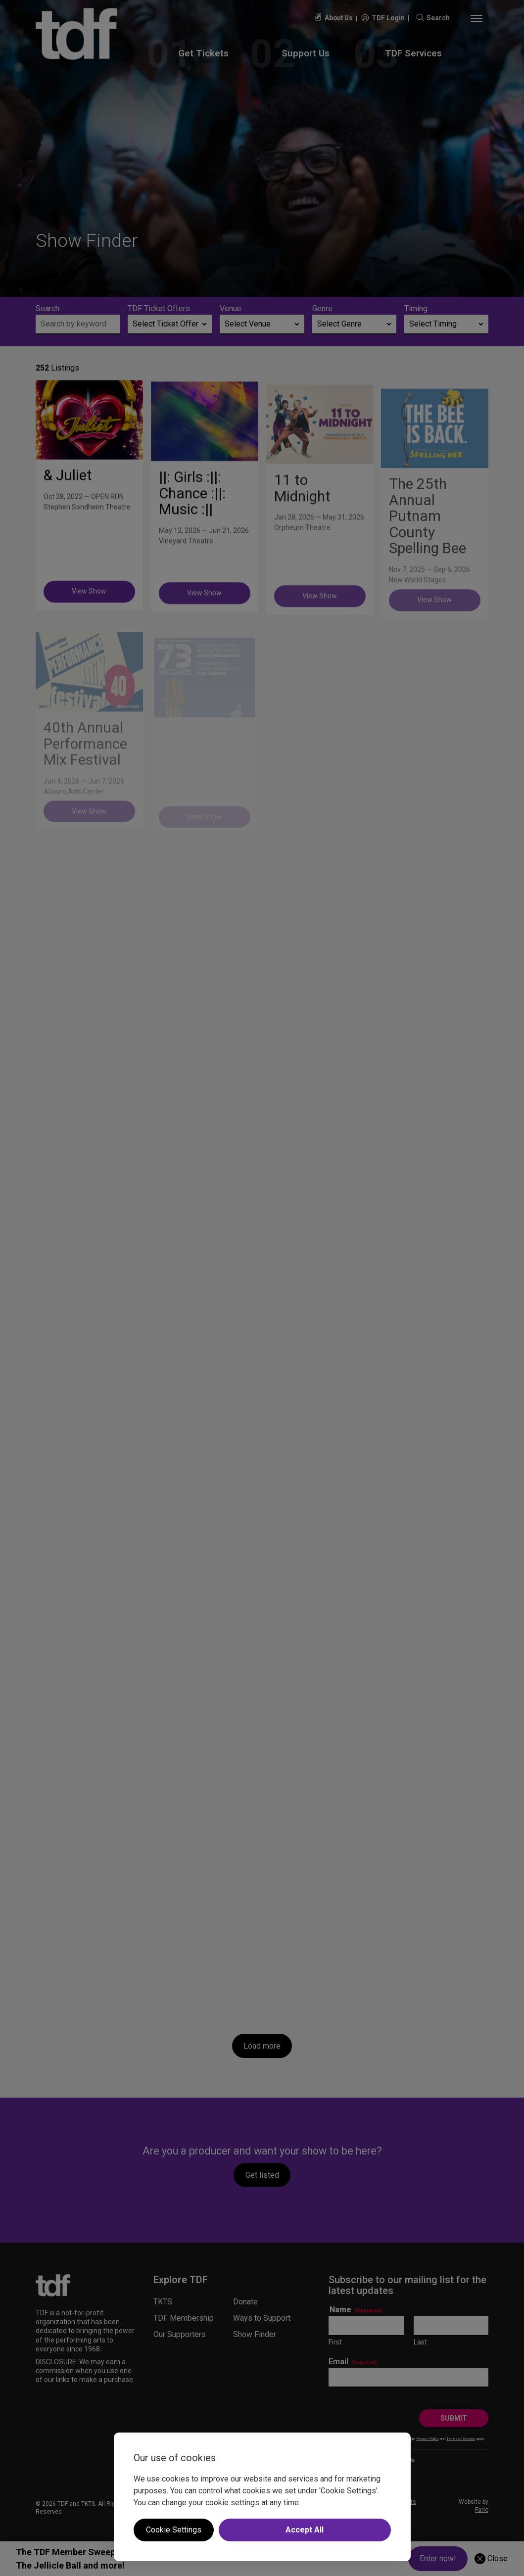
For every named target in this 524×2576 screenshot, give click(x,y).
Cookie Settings (173, 2529)
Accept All (305, 2529)
